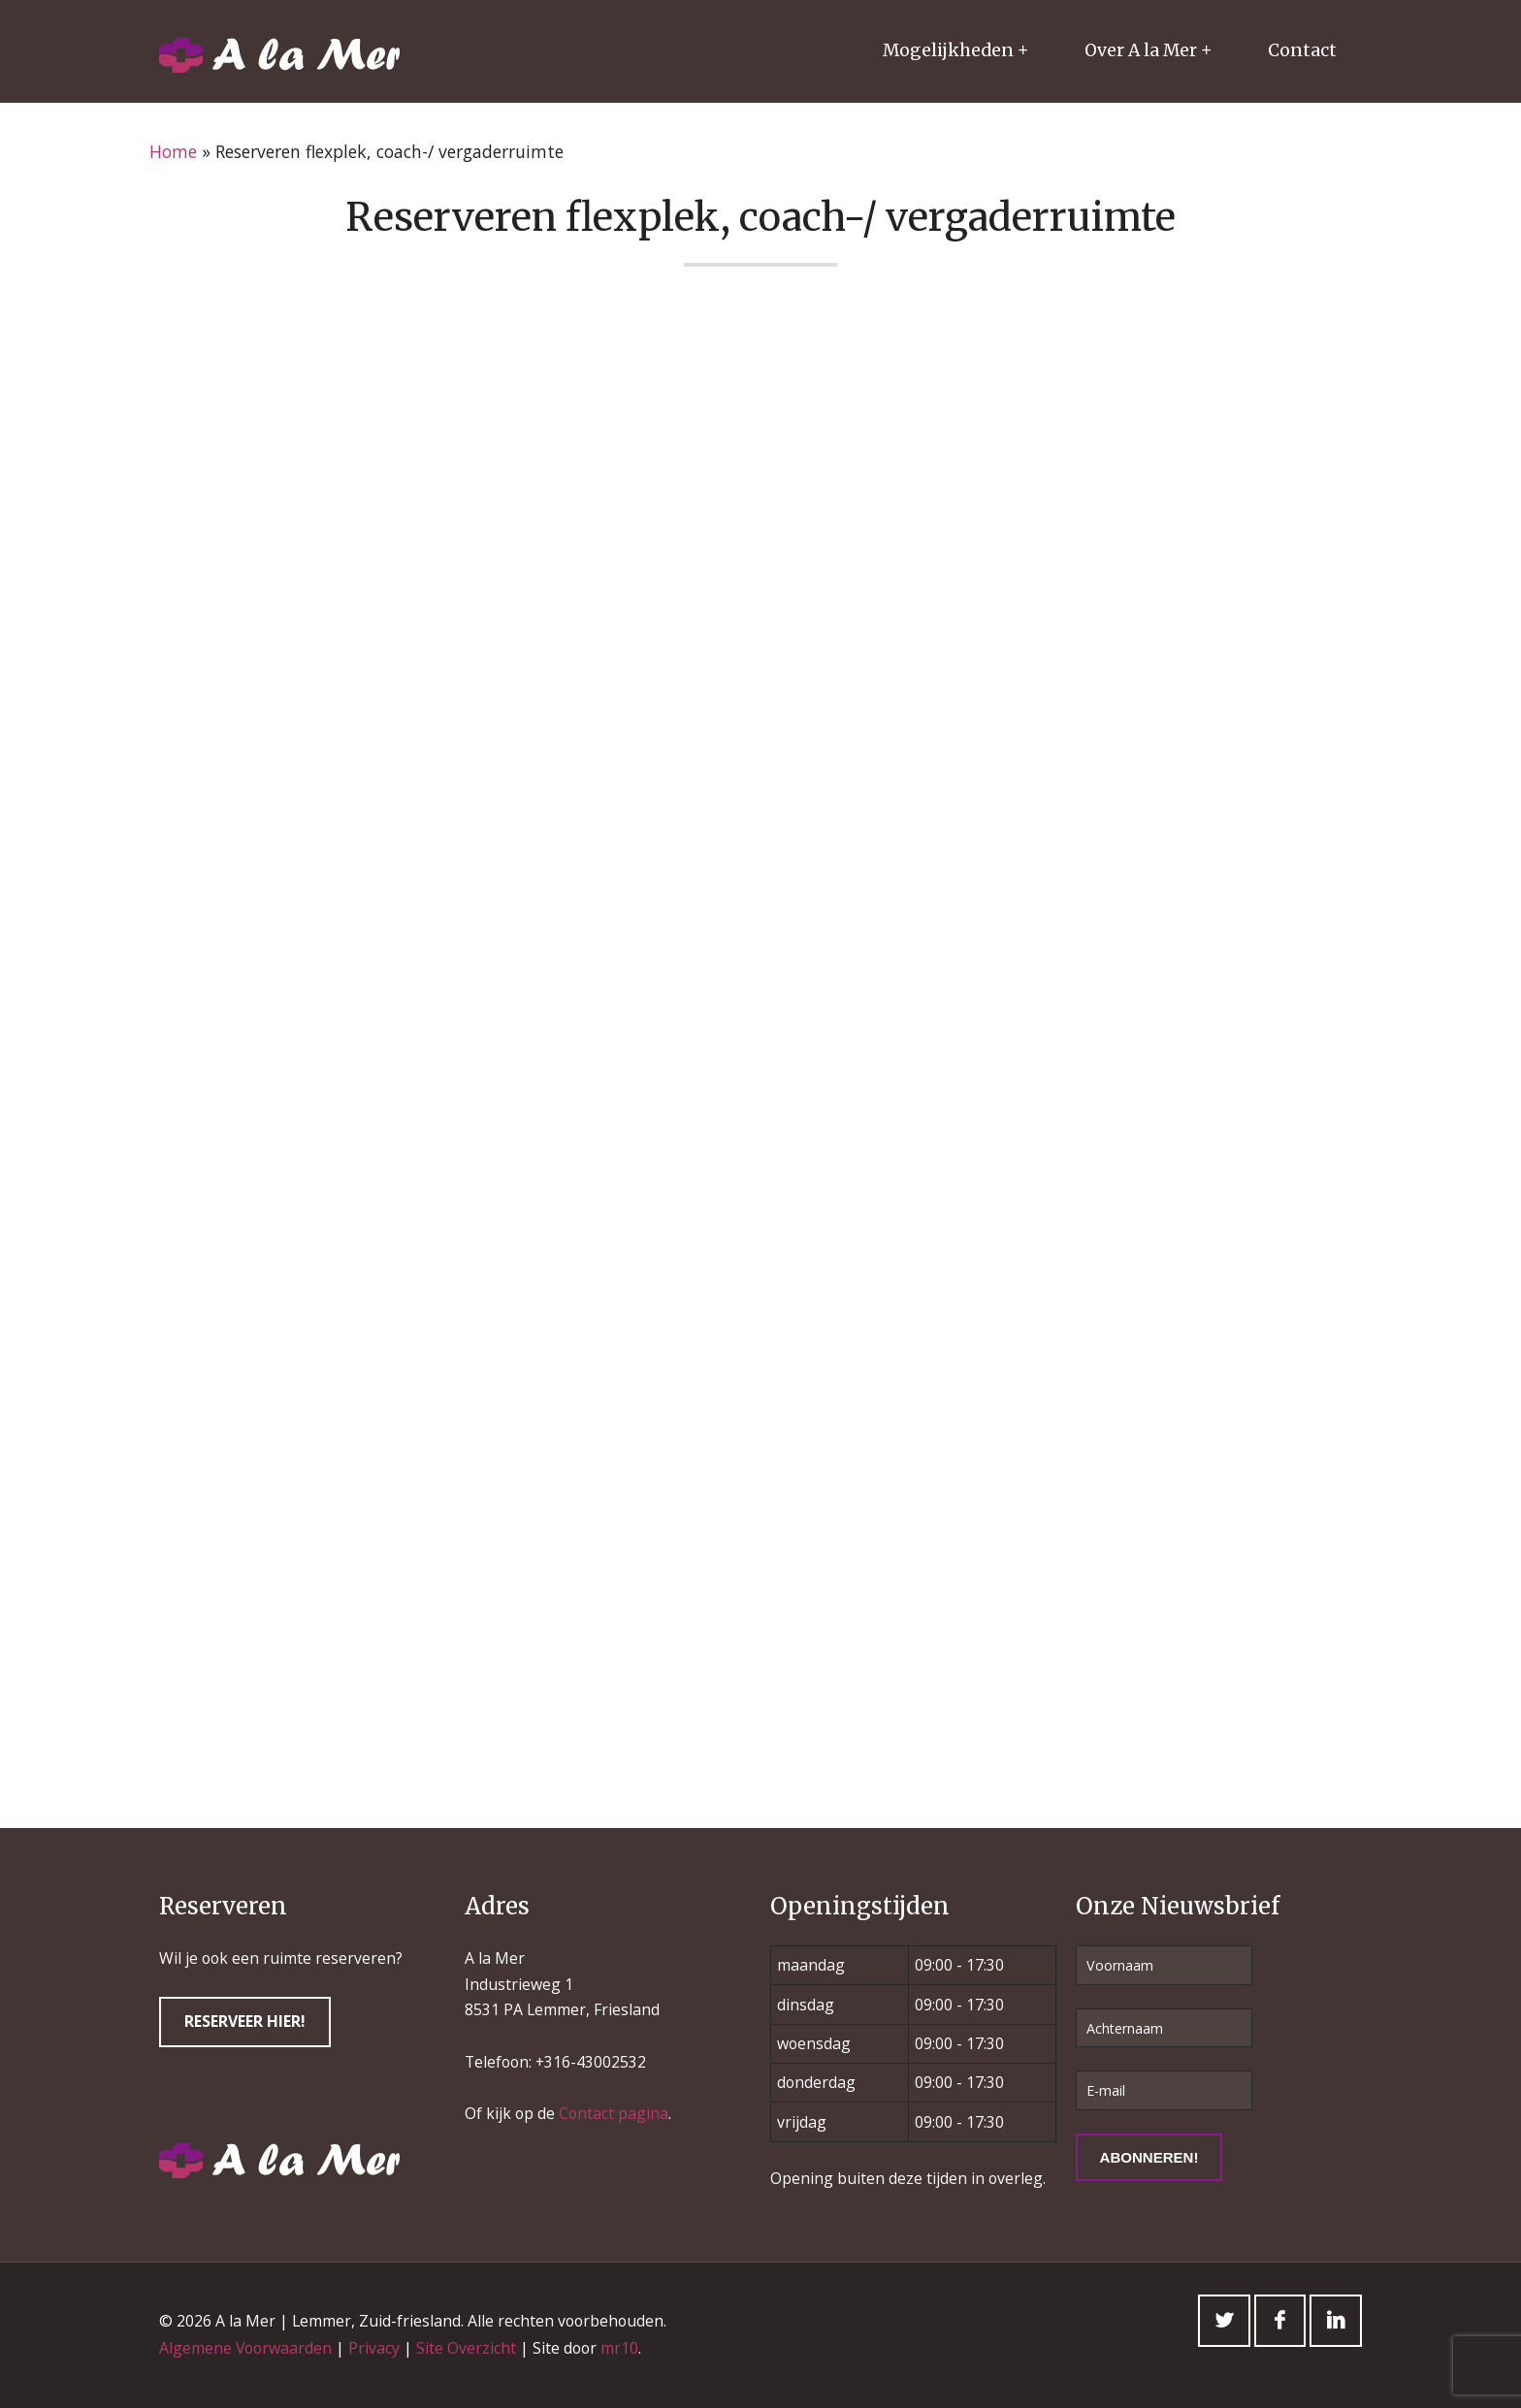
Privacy (374, 2348)
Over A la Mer (1140, 50)
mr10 (619, 2348)
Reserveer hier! (245, 2021)
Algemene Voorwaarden (245, 2348)
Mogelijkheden (948, 50)
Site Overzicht (466, 2348)
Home (173, 151)
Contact (1302, 50)
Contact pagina (613, 2113)
